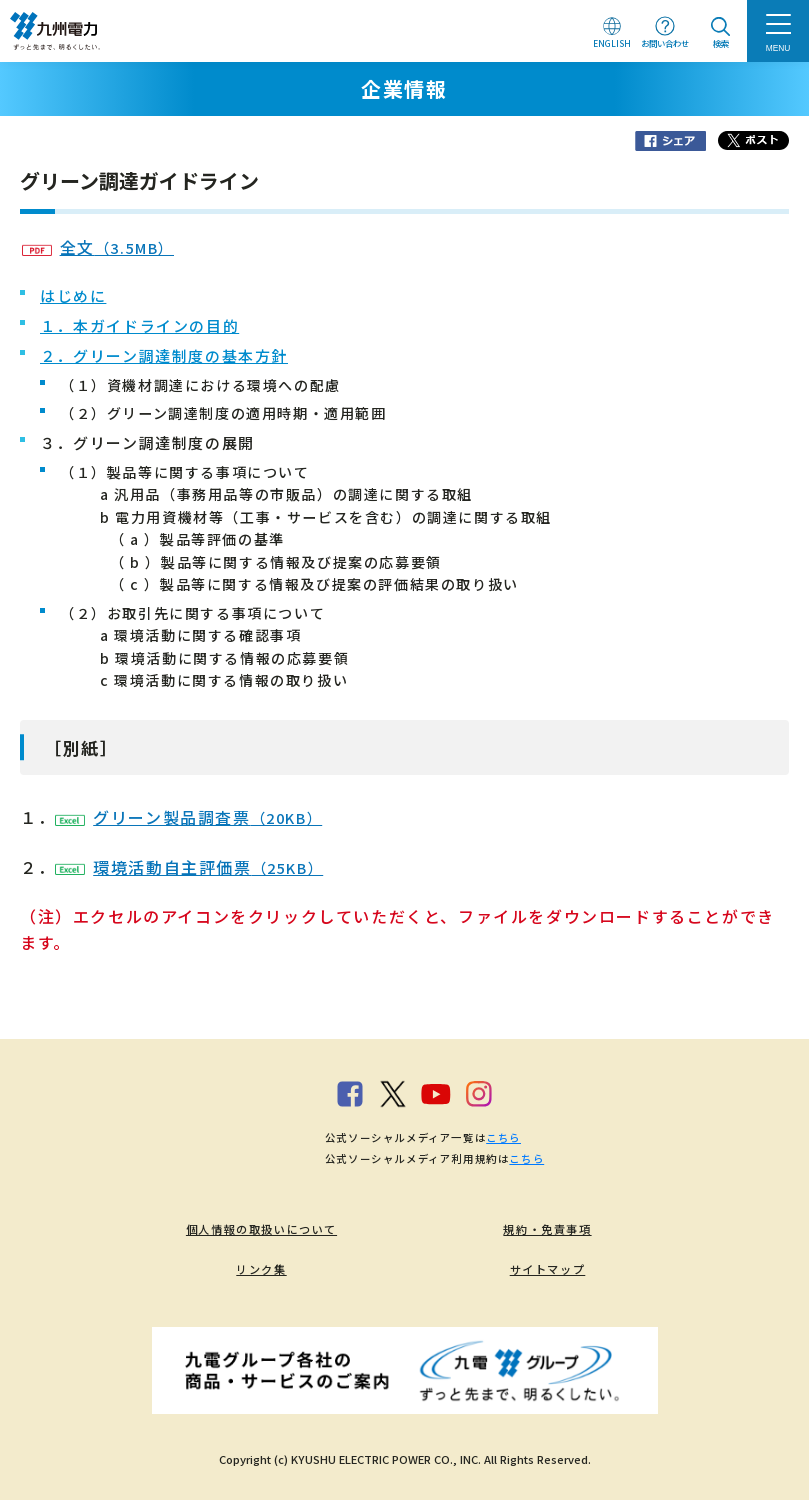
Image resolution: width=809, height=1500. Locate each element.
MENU (778, 48)
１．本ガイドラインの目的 (139, 325)
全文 (98, 247)
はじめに (73, 295)
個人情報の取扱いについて (261, 1229)
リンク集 (261, 1269)
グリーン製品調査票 (188, 817)
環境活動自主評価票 (189, 867)
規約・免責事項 (547, 1229)
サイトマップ (548, 1269)
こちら (503, 1137)
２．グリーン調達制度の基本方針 (164, 355)
